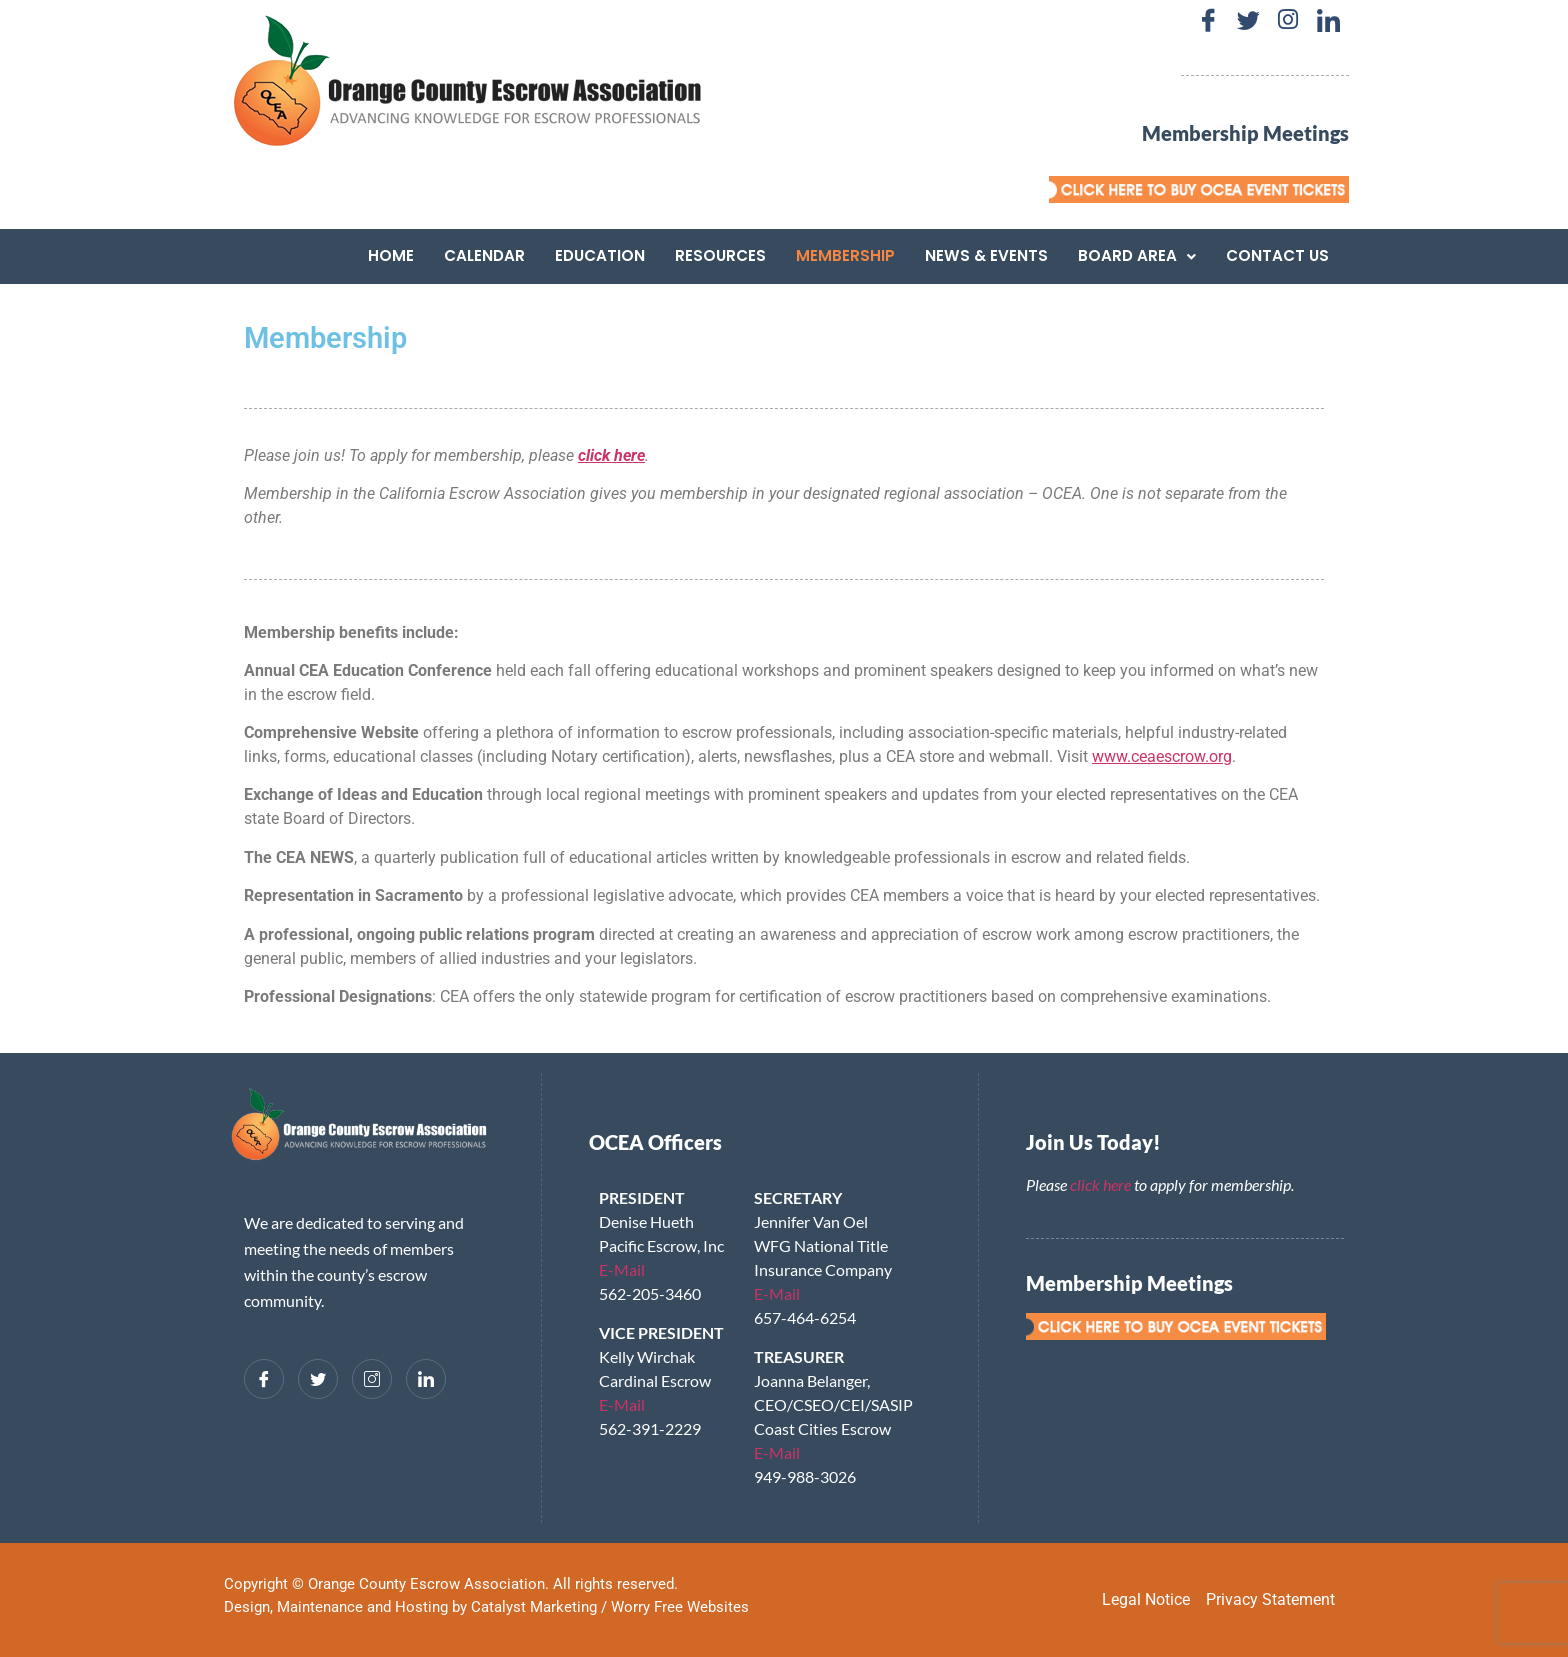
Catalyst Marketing (534, 1607)
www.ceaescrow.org (1162, 756)
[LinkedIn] (1328, 20)
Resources (720, 255)
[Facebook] (1208, 20)
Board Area (1137, 255)
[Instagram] (1288, 20)
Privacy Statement (1270, 1599)
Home (391, 255)
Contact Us (1277, 255)
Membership (845, 255)
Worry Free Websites (680, 1607)
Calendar (484, 255)
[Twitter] (1248, 20)
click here (1100, 1184)
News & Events (986, 255)
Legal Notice (1146, 1599)
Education (600, 255)
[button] (1137, 256)
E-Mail (622, 1269)
